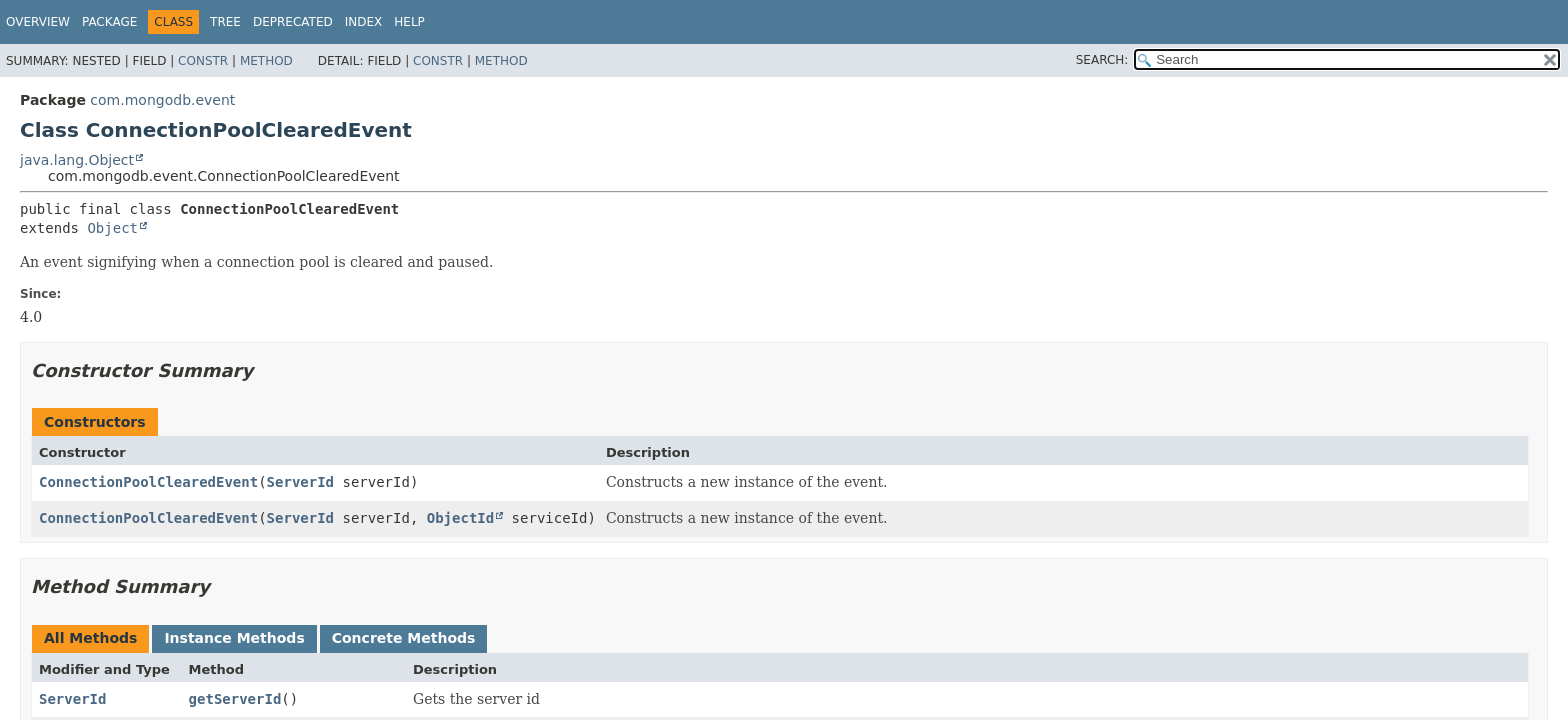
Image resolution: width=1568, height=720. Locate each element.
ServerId (300, 482)
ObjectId (460, 518)
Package (109, 22)
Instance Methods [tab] (234, 638)
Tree (225, 22)
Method (266, 61)
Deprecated (293, 22)
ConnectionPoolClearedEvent (148, 482)
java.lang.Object (77, 160)
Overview (38, 22)
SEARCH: (1102, 60)
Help (409, 22)
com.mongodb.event (162, 100)
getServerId (235, 699)
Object (112, 228)
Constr (203, 61)
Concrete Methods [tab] (404, 638)
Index (364, 22)
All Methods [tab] (90, 638)
